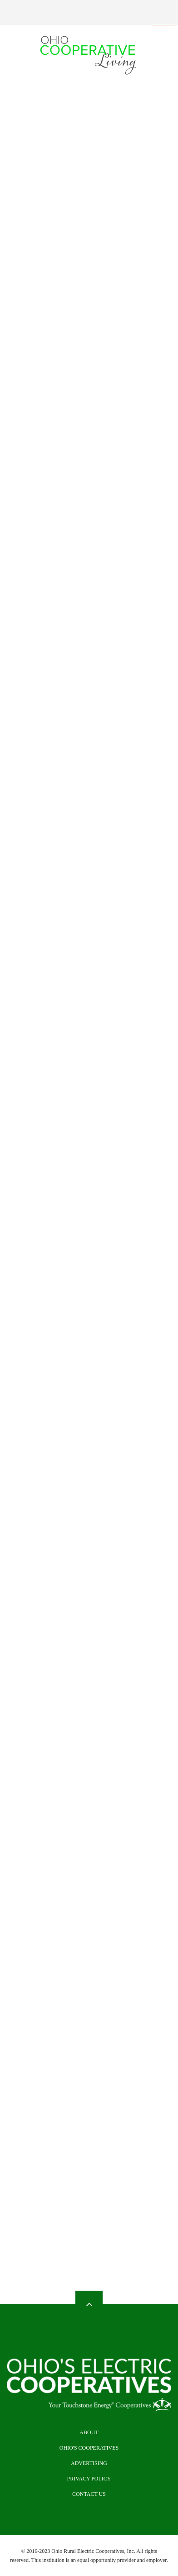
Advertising (89, 2463)
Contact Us (89, 2494)
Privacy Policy (89, 2478)
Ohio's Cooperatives (89, 2448)
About (88, 2432)
